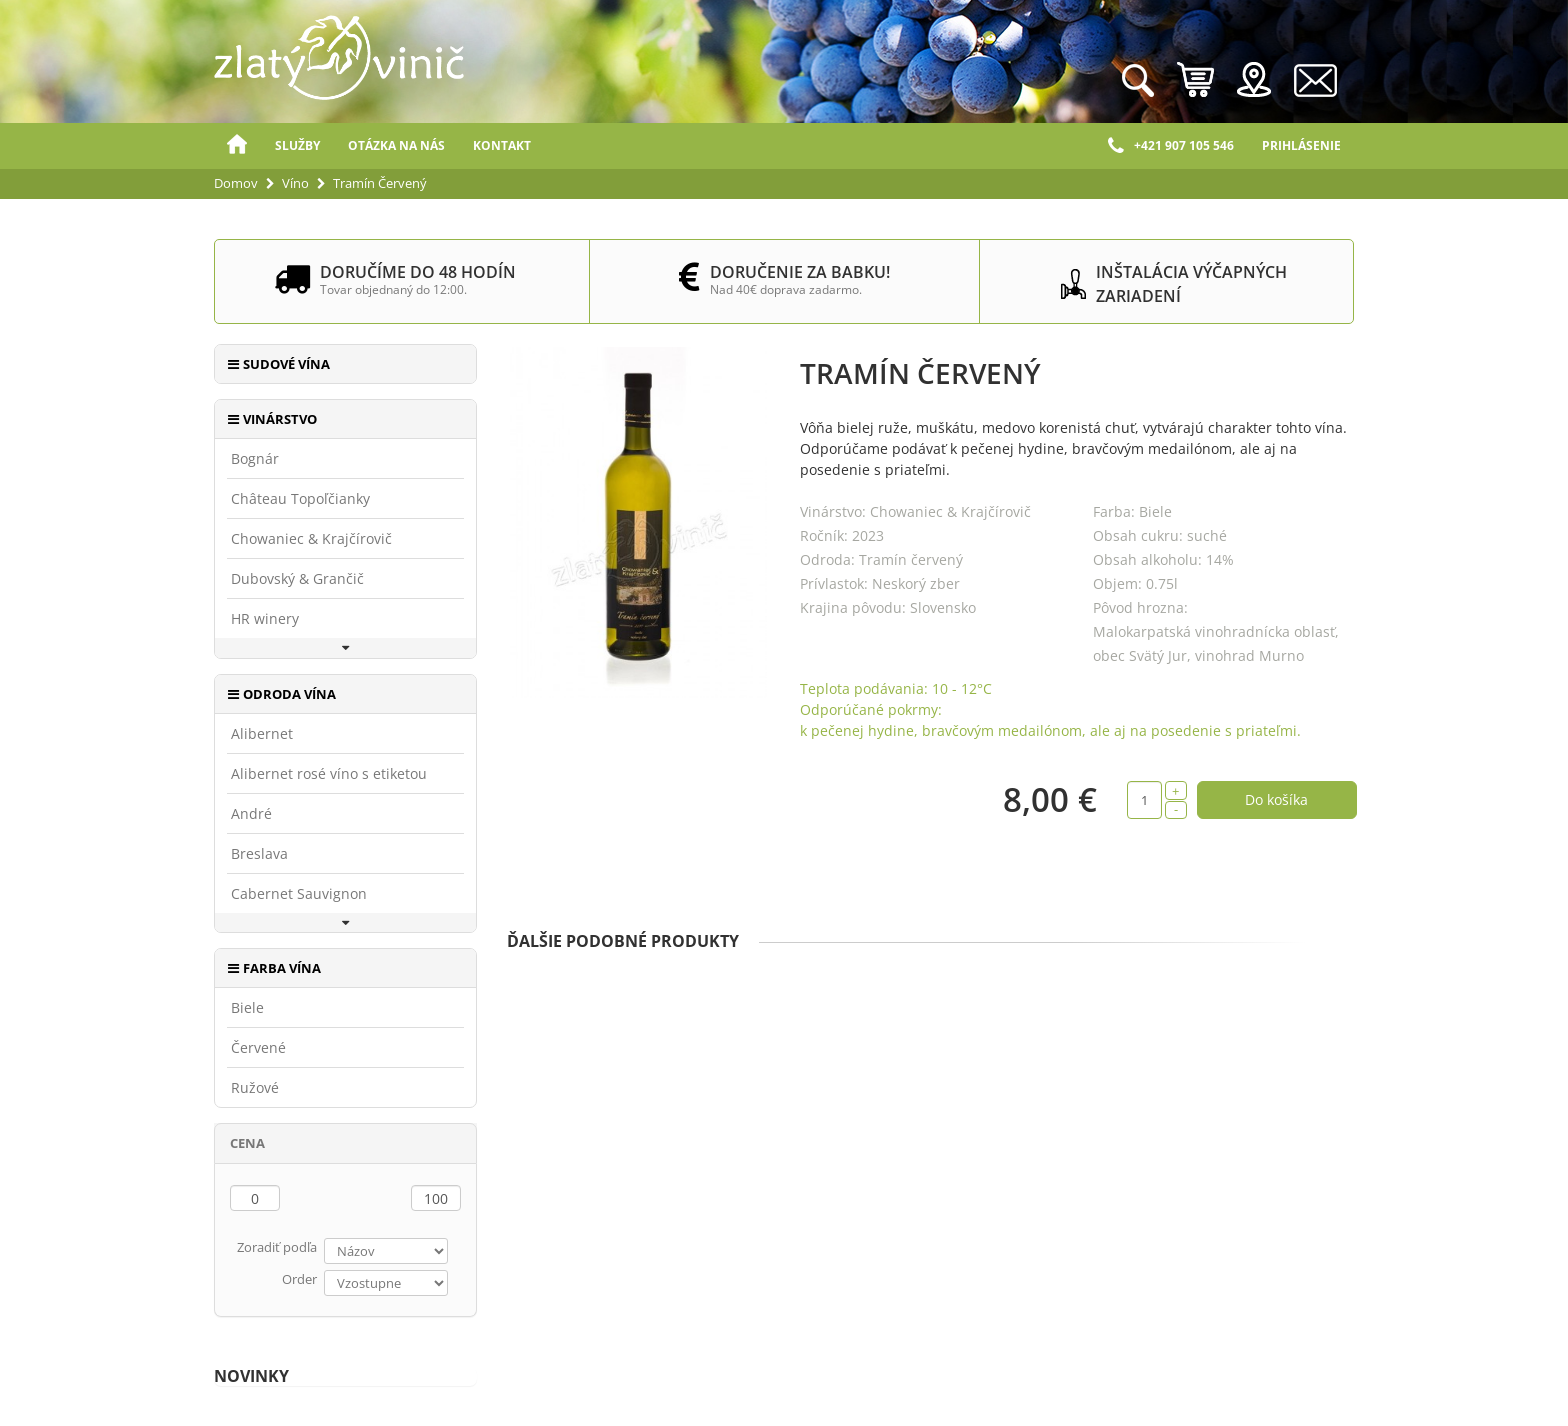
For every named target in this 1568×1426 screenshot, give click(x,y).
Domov (237, 146)
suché (1207, 535)
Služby (297, 145)
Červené (258, 1048)
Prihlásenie (1301, 145)
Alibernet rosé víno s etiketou (329, 774)
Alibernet (262, 734)
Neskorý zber (916, 583)
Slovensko (943, 607)
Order (299, 1279)
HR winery (265, 619)
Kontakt (502, 145)
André (251, 814)
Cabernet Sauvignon (299, 894)
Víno (295, 183)
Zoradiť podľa (277, 1247)
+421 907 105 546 (1171, 146)
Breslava (259, 854)
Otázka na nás (396, 145)
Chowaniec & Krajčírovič (311, 539)
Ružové (255, 1088)
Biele (247, 1008)
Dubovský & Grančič (297, 579)
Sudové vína (286, 364)
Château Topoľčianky (300, 499)
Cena (247, 1143)
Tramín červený (911, 559)
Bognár (255, 459)
